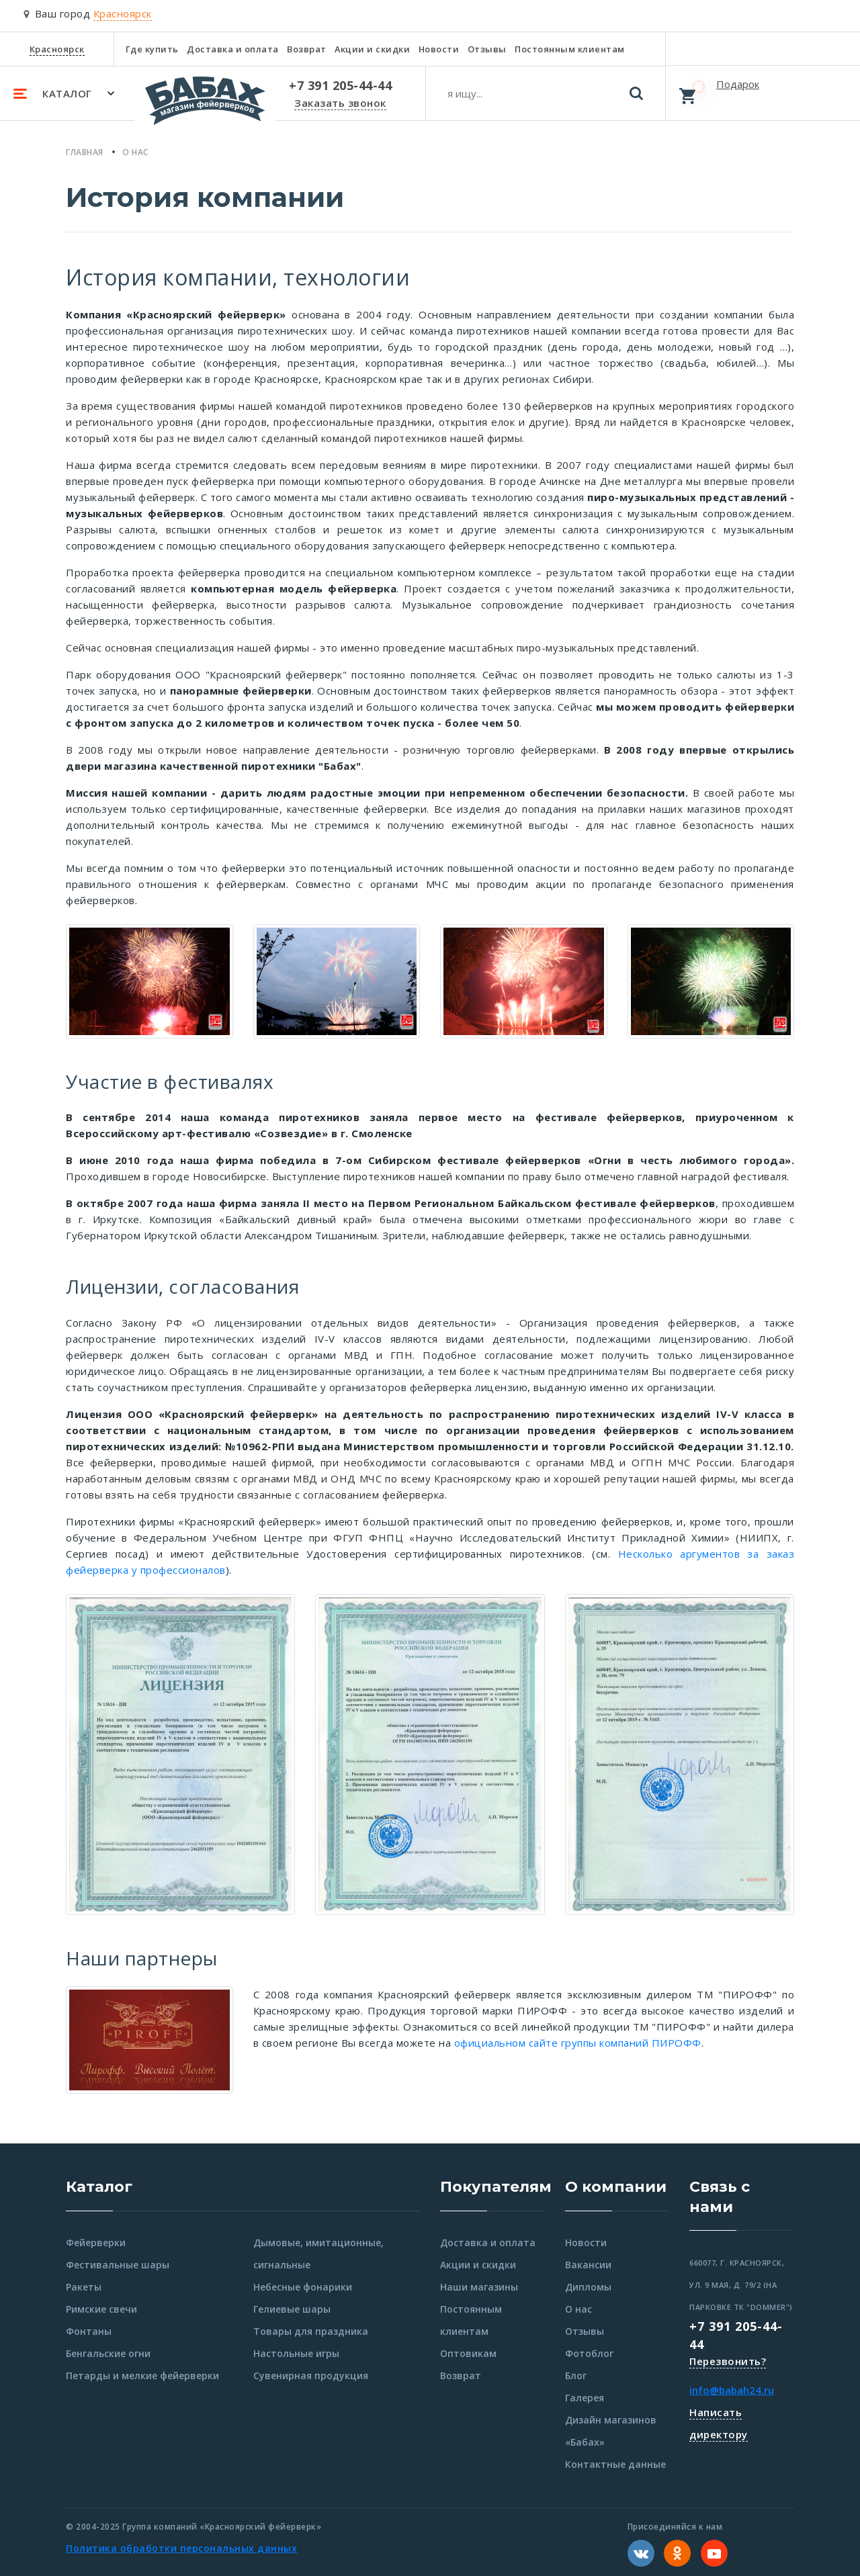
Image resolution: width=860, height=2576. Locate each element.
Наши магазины (479, 2286)
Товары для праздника (310, 2331)
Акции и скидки (372, 49)
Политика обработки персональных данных (181, 2548)
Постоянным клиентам (570, 49)
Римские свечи (101, 2309)
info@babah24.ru (731, 2390)
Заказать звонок (340, 102)
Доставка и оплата (233, 49)
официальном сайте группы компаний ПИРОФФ (577, 2042)
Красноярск (57, 49)
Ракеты (83, 2286)
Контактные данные (615, 2464)
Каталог (99, 2187)
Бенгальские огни (108, 2353)
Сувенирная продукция (310, 2375)
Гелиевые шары (292, 2309)
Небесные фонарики (302, 2286)
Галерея (584, 2397)
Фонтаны (89, 2331)
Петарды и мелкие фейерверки (142, 2375)
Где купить (152, 49)
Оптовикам (468, 2353)
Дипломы (588, 2286)
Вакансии (588, 2264)
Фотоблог (589, 2353)
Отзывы (487, 49)
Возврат (307, 49)
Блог (576, 2375)
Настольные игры (296, 2353)
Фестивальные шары (117, 2264)
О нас (578, 2309)
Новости (439, 49)
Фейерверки (96, 2242)
